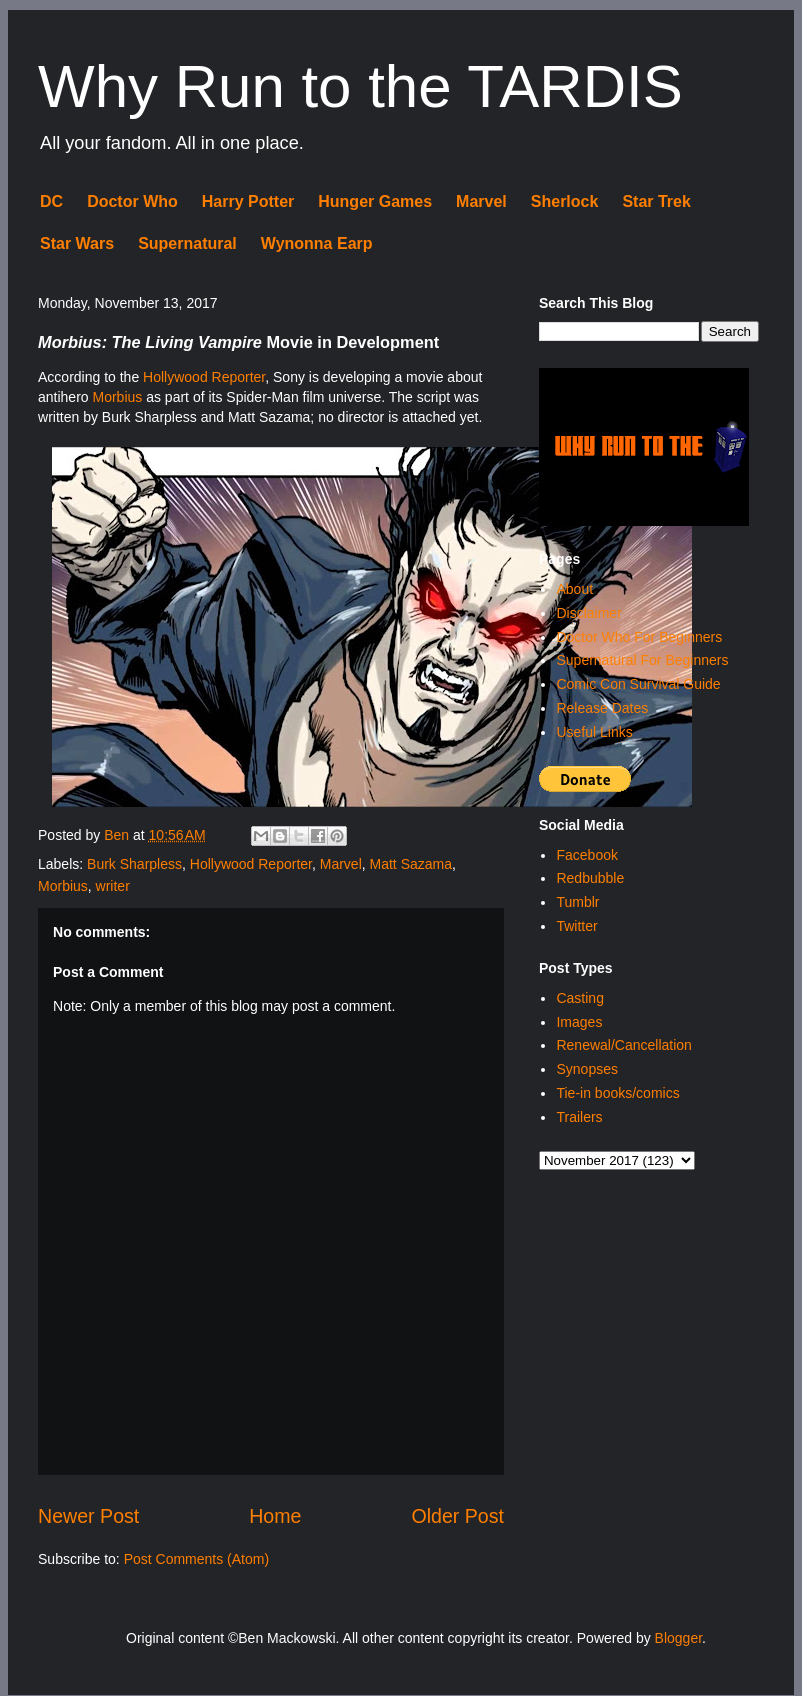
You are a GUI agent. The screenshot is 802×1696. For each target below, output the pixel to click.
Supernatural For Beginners (642, 660)
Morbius (118, 397)
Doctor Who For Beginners (639, 637)
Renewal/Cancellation (623, 1045)
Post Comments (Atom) (196, 1559)
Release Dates (602, 708)
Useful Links (594, 732)
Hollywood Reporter (204, 377)
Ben (118, 835)
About (574, 589)
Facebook (586, 855)
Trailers (579, 1117)
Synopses (586, 1069)
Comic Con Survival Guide (638, 684)
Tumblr (577, 902)
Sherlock (565, 201)
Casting (579, 998)
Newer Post (88, 1516)
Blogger (678, 1638)
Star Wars (77, 243)
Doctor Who (132, 201)
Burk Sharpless (134, 864)
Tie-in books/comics (617, 1093)
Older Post (457, 1516)
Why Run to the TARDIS (360, 86)
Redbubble (590, 878)
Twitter (576, 926)
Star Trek (656, 201)
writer (113, 886)
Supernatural (187, 243)
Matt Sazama (411, 864)
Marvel (481, 201)
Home (275, 1516)
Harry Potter (248, 201)
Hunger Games (375, 201)
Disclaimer (588, 613)
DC (51, 201)
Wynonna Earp (317, 243)
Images (579, 1022)
